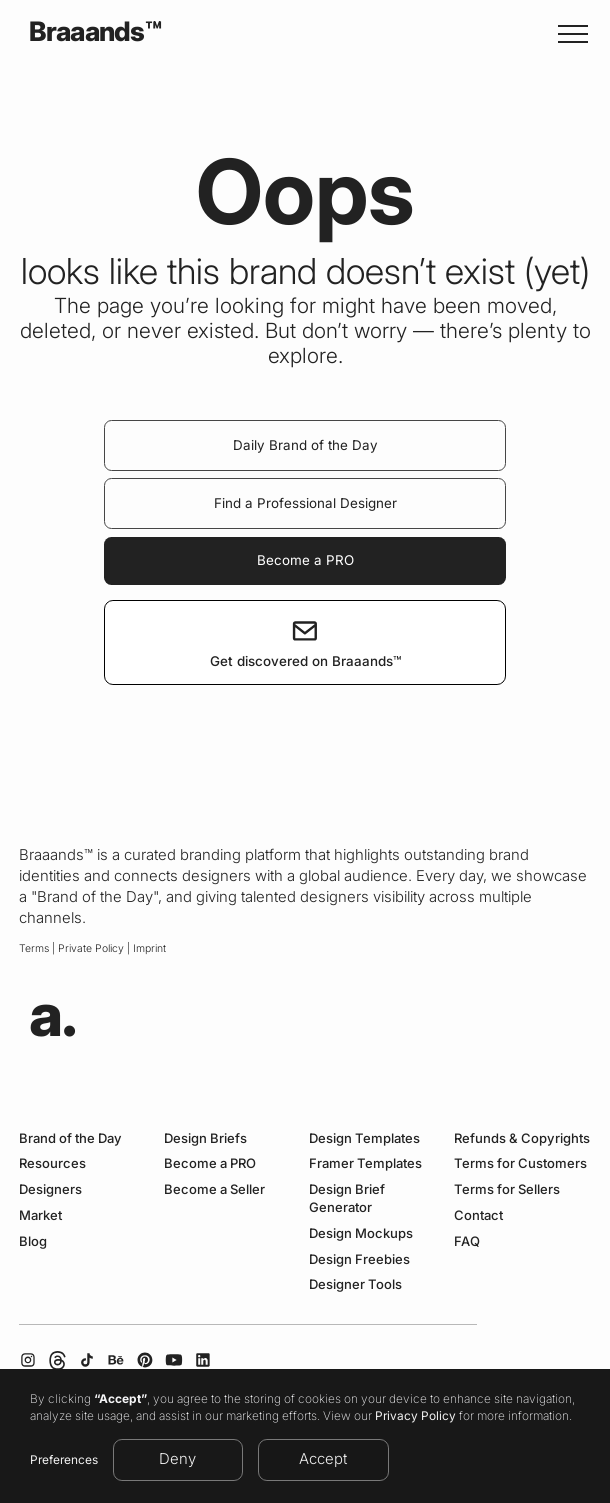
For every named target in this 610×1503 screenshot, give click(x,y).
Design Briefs (205, 1138)
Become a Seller (214, 1189)
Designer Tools (355, 1284)
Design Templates (364, 1138)
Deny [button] (177, 1459)
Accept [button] (323, 1459)
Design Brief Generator (347, 1198)
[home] (90, 33)
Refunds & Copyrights (522, 1138)
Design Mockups (361, 1233)
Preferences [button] (64, 1459)
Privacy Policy (415, 1415)
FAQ (467, 1241)
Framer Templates (365, 1163)
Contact (478, 1215)
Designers (50, 1189)
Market (40, 1215)
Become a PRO (305, 560)
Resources (52, 1163)
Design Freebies (359, 1259)
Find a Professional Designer (305, 503)
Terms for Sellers (507, 1189)
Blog (33, 1241)
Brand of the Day (70, 1138)
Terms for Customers (520, 1163)
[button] (569, 33)
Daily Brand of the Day (305, 445)
